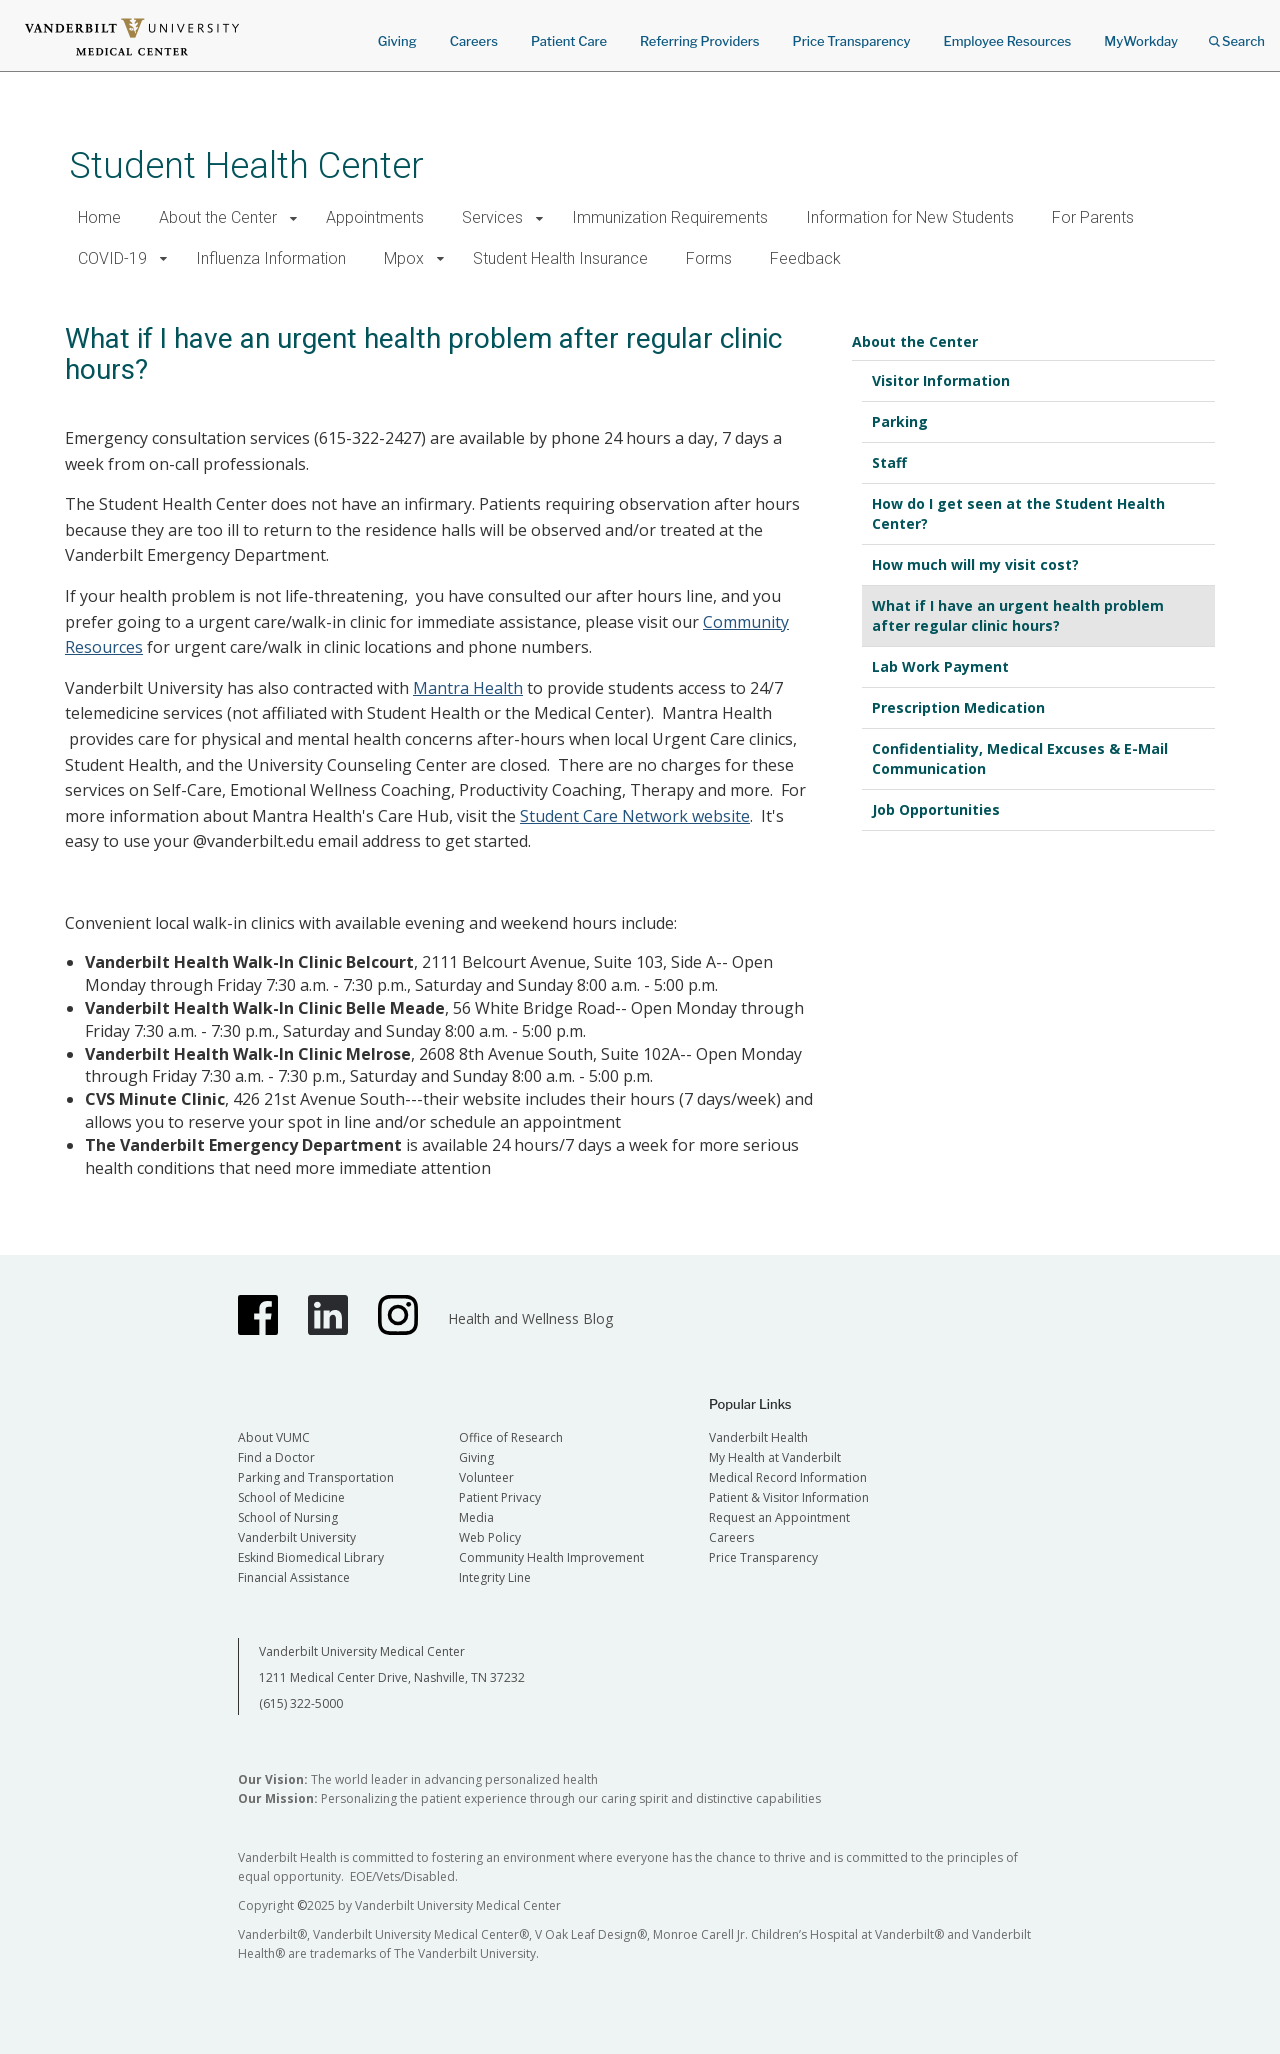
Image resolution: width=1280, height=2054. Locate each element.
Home (99, 217)
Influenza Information (271, 258)
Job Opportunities (936, 809)
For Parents (1093, 217)
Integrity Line (495, 1577)
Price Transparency (852, 41)
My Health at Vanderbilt (775, 1457)
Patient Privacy (500, 1497)
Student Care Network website (635, 816)
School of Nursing (288, 1517)
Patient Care (569, 41)
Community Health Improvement (551, 1557)
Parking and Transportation (316, 1477)
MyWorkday (1141, 41)
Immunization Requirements (670, 217)
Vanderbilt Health (758, 1437)
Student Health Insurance (560, 258)
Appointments (375, 217)
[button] (293, 218)
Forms (709, 258)
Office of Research (511, 1437)
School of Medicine (291, 1497)
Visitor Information (941, 380)
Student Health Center (246, 165)
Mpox (404, 258)
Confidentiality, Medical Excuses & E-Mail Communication (1020, 758)
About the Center (218, 217)
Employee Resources (1007, 41)
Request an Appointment (779, 1517)
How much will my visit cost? (975, 564)
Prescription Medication (958, 707)
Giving (397, 41)
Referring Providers (699, 41)
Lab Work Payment (940, 666)
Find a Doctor (276, 1457)
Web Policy (490, 1537)
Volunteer (486, 1477)
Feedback (805, 258)
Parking (900, 421)
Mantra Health (468, 688)
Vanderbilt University (297, 1537)
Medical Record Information (788, 1477)
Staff (889, 462)
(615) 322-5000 (301, 1703)
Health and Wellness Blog (530, 1318)
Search (1237, 34)
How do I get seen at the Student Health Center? (1018, 513)
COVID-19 (112, 258)
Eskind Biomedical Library (311, 1557)
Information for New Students (910, 217)
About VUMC (274, 1437)
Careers (474, 41)
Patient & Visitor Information (789, 1497)
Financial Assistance (294, 1577)
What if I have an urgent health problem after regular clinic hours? (1018, 615)
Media (476, 1517)
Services (492, 217)
